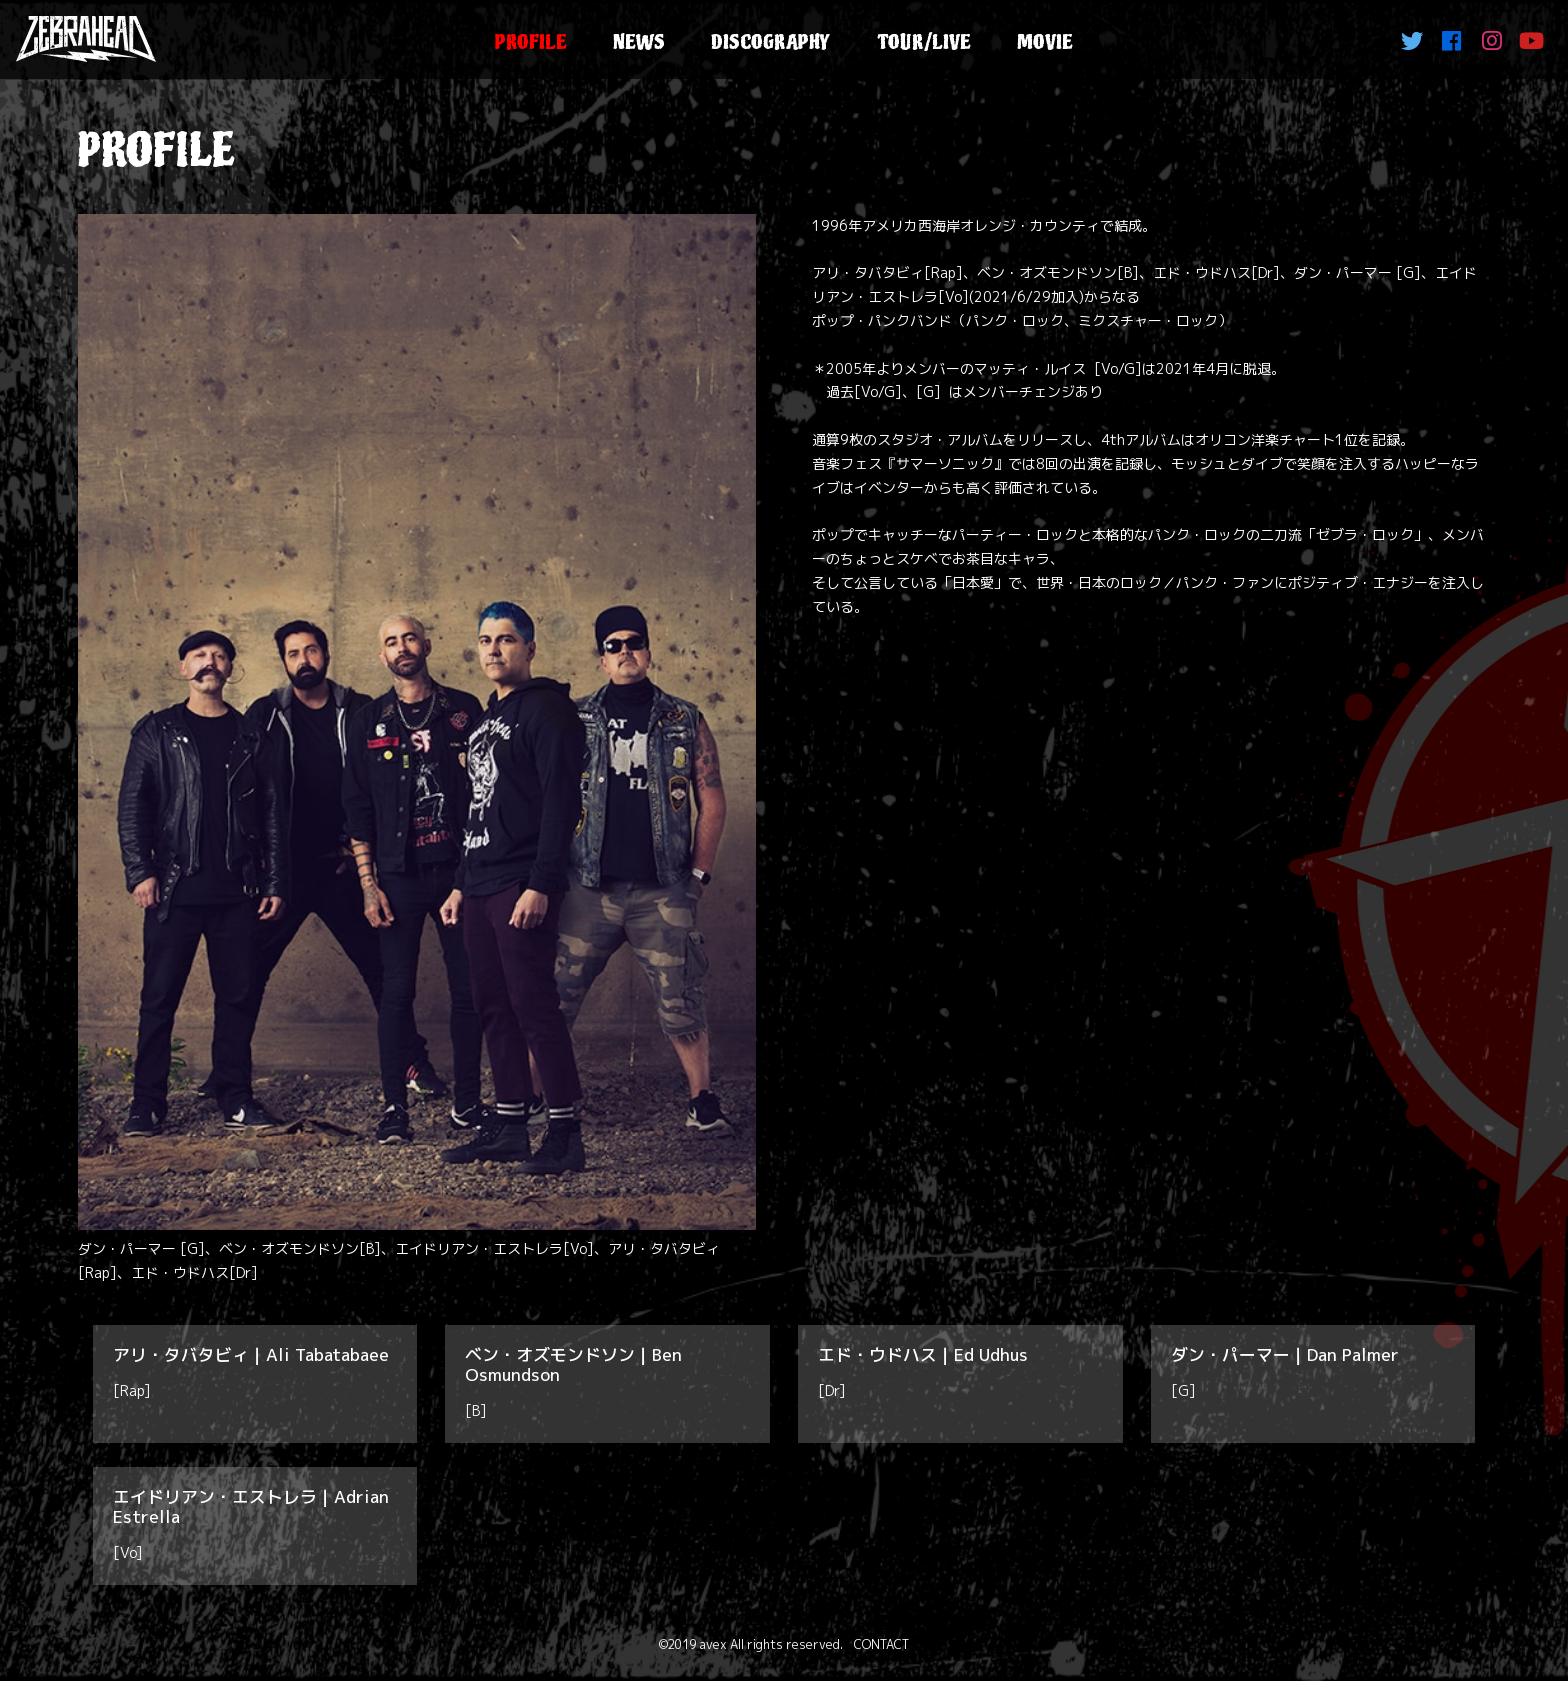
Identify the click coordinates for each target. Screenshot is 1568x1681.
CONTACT (881, 1644)
